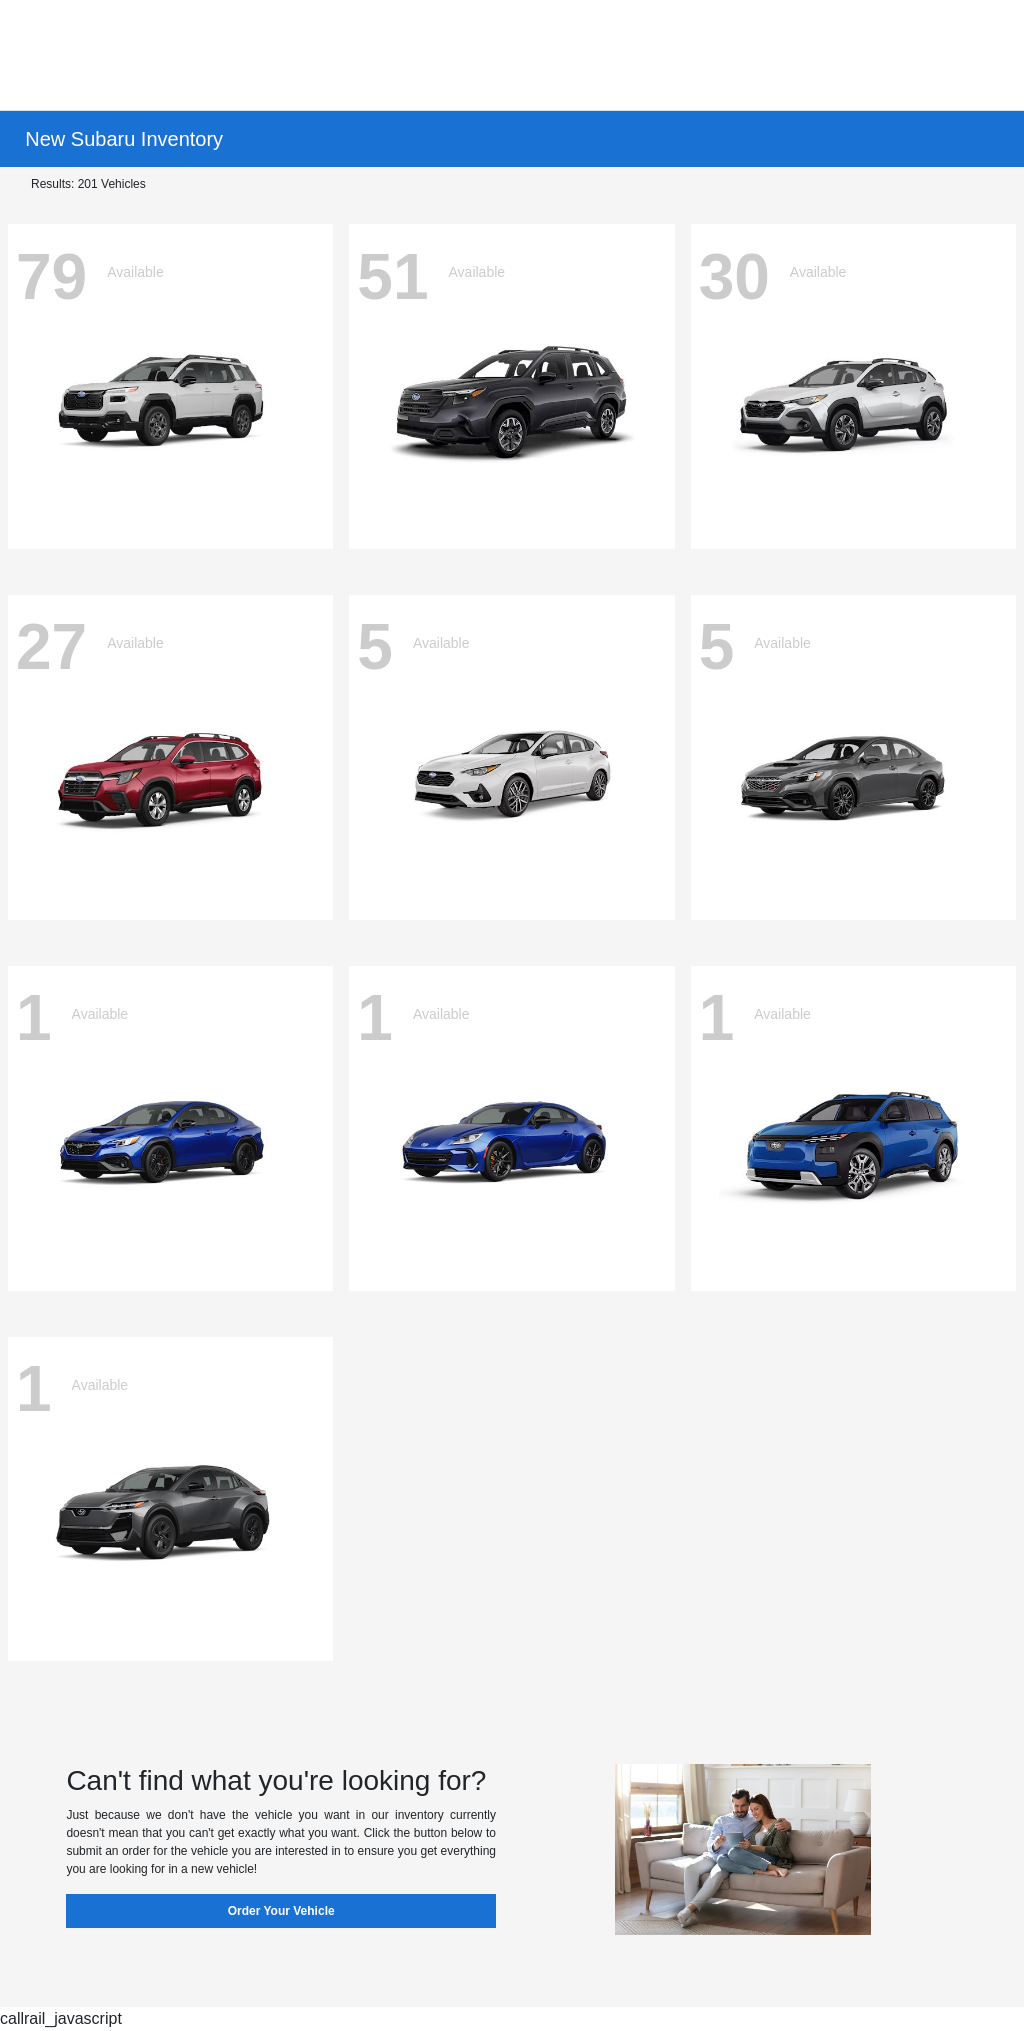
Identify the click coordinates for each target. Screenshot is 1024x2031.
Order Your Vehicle (281, 1911)
